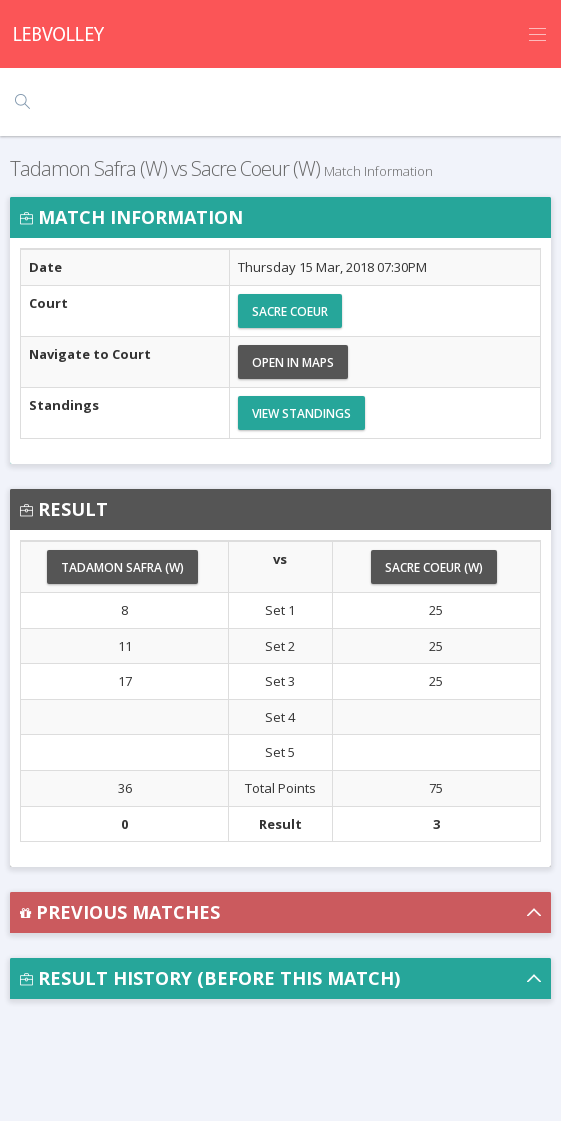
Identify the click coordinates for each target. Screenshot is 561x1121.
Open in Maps (293, 362)
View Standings (301, 413)
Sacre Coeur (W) (434, 567)
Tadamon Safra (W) (122, 567)
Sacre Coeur (290, 311)
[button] (280, 912)
